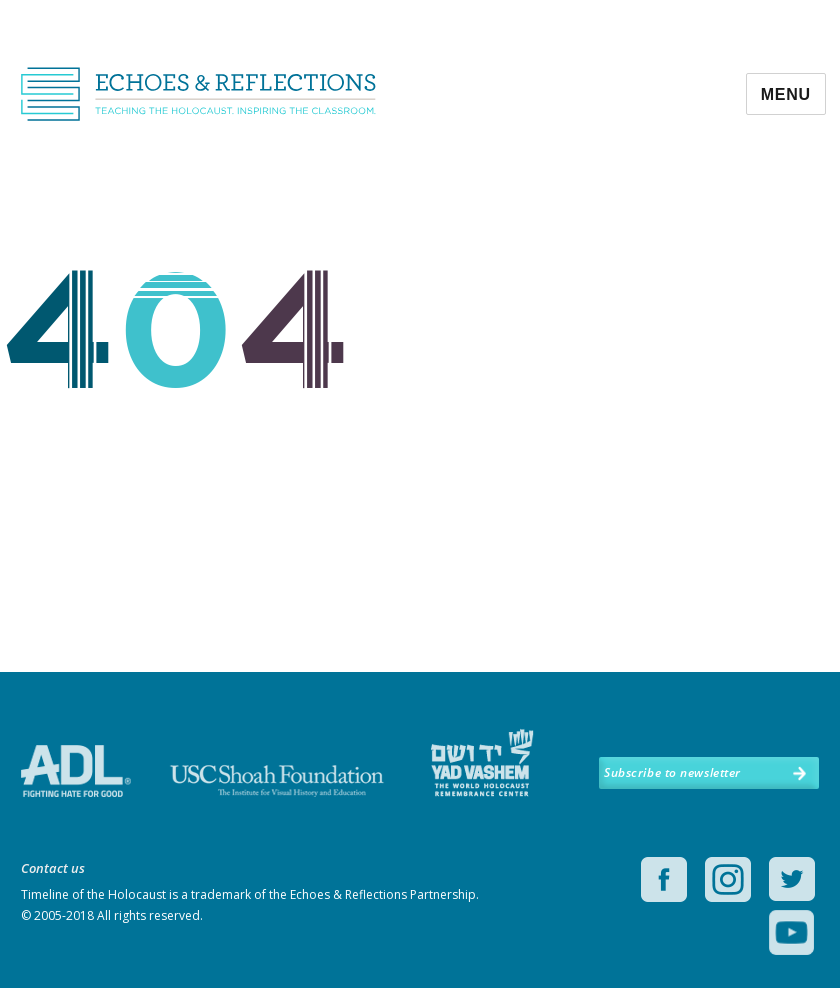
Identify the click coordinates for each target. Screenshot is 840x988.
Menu (786, 94)
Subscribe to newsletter (672, 772)
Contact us (53, 868)
